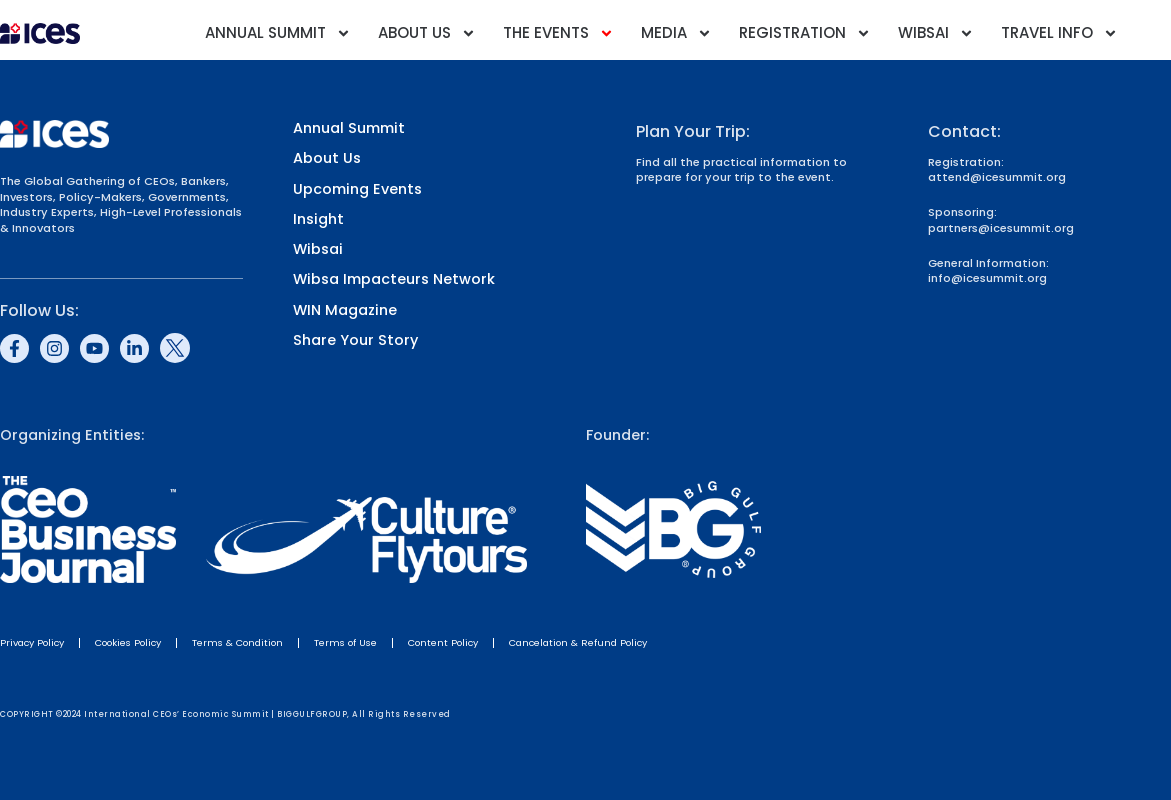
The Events (558, 33)
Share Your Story (355, 340)
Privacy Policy (32, 642)
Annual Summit (278, 33)
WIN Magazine (345, 310)
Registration (805, 33)
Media (676, 33)
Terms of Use (345, 642)
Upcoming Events (357, 189)
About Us (427, 33)
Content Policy (443, 642)
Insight (318, 219)
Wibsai (936, 33)
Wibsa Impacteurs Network (394, 279)
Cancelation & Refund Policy (578, 642)
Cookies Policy (128, 642)
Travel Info (1059, 33)
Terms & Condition (237, 642)
